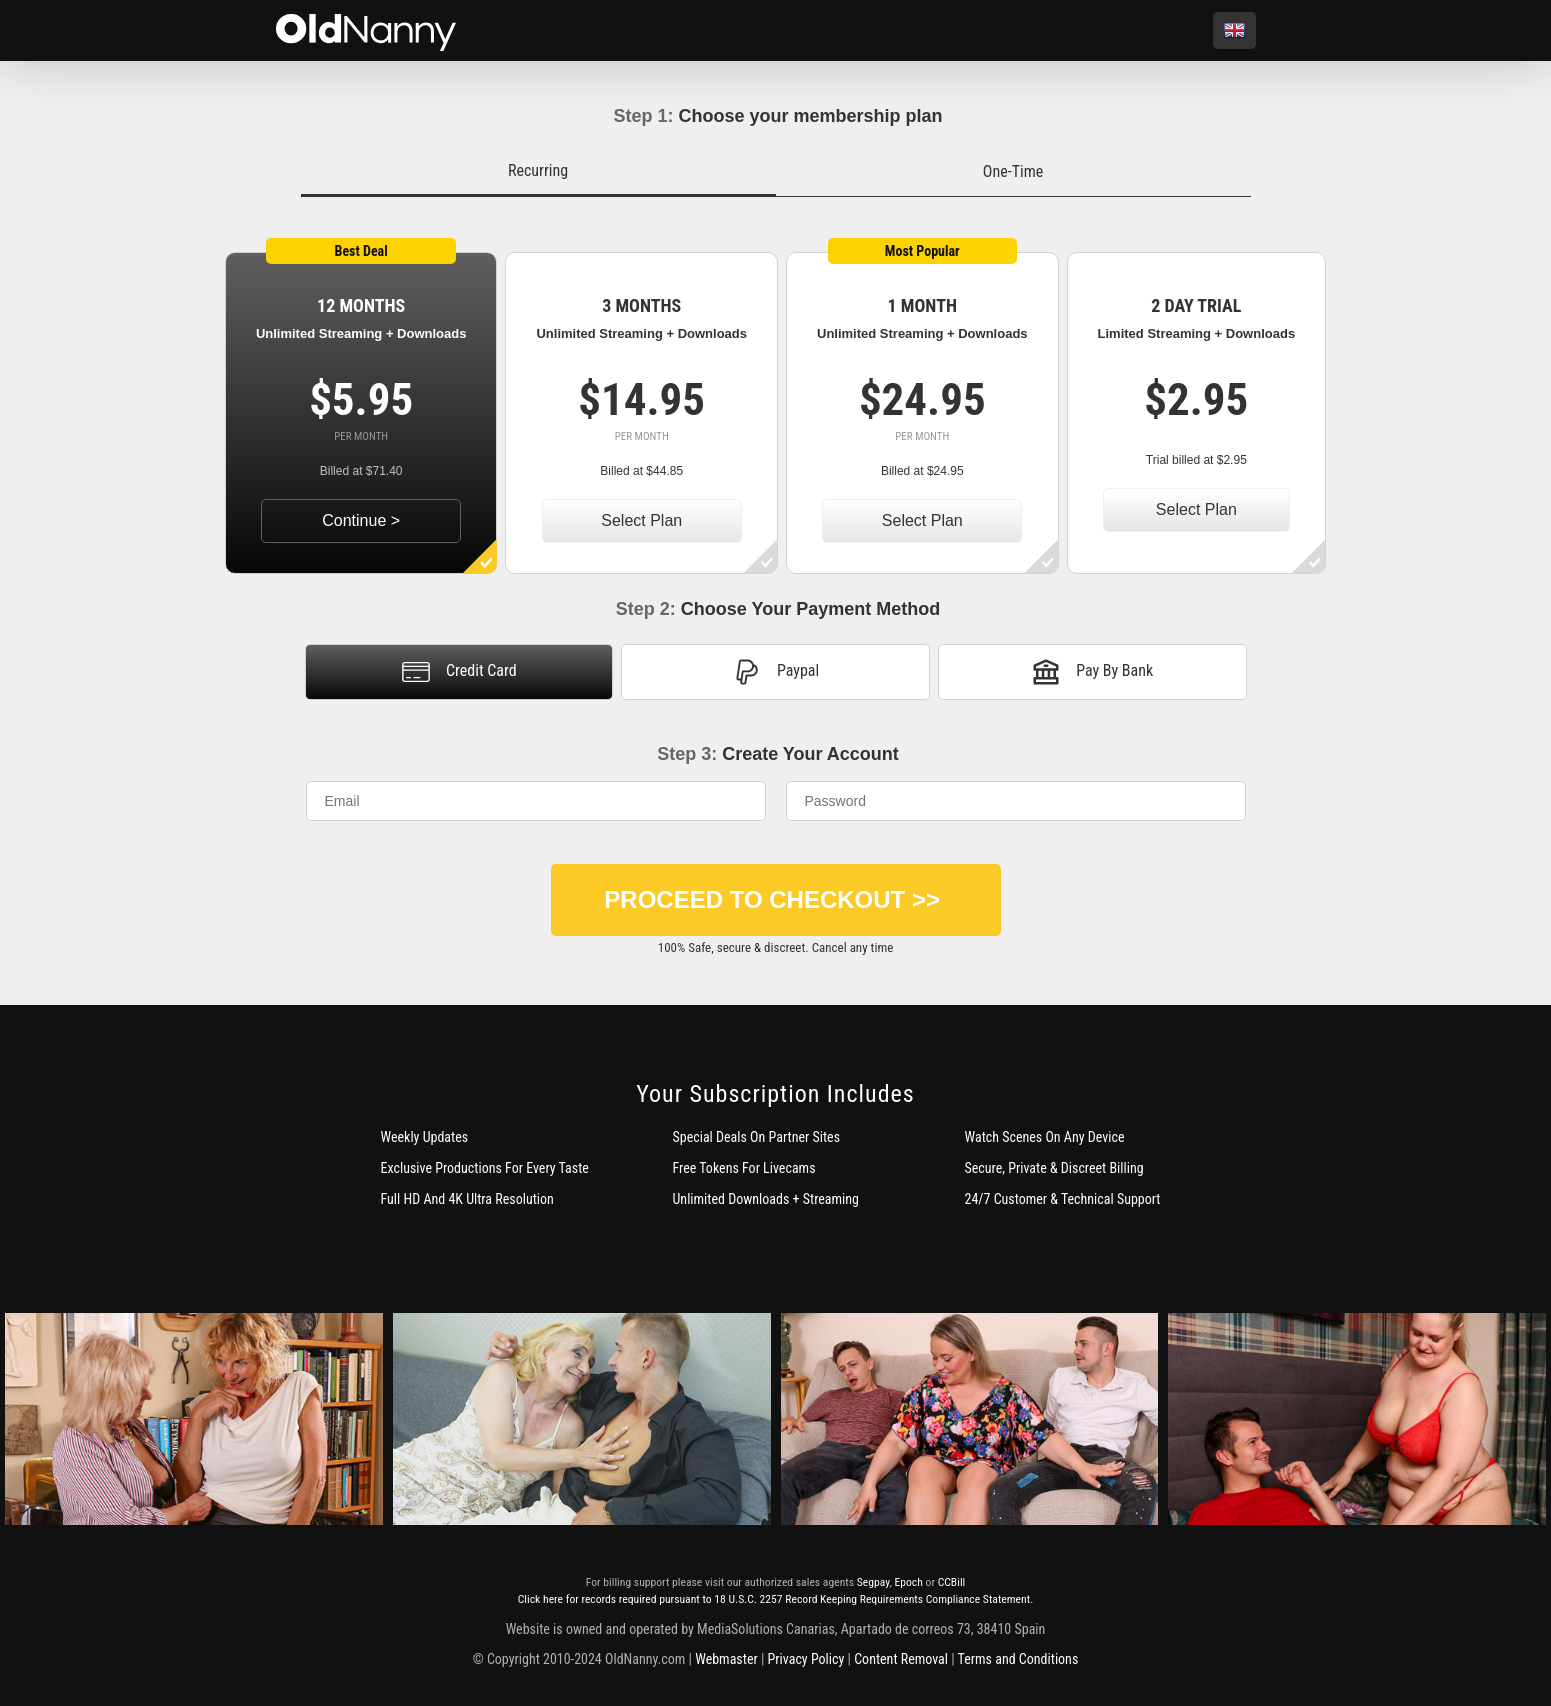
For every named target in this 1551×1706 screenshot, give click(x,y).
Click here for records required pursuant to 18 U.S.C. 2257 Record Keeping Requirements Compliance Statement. (775, 1599)
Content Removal (901, 1659)
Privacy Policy (806, 1659)
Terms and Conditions (1018, 1659)
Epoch (908, 1582)
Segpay (873, 1582)
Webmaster (726, 1659)
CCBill (952, 1582)
